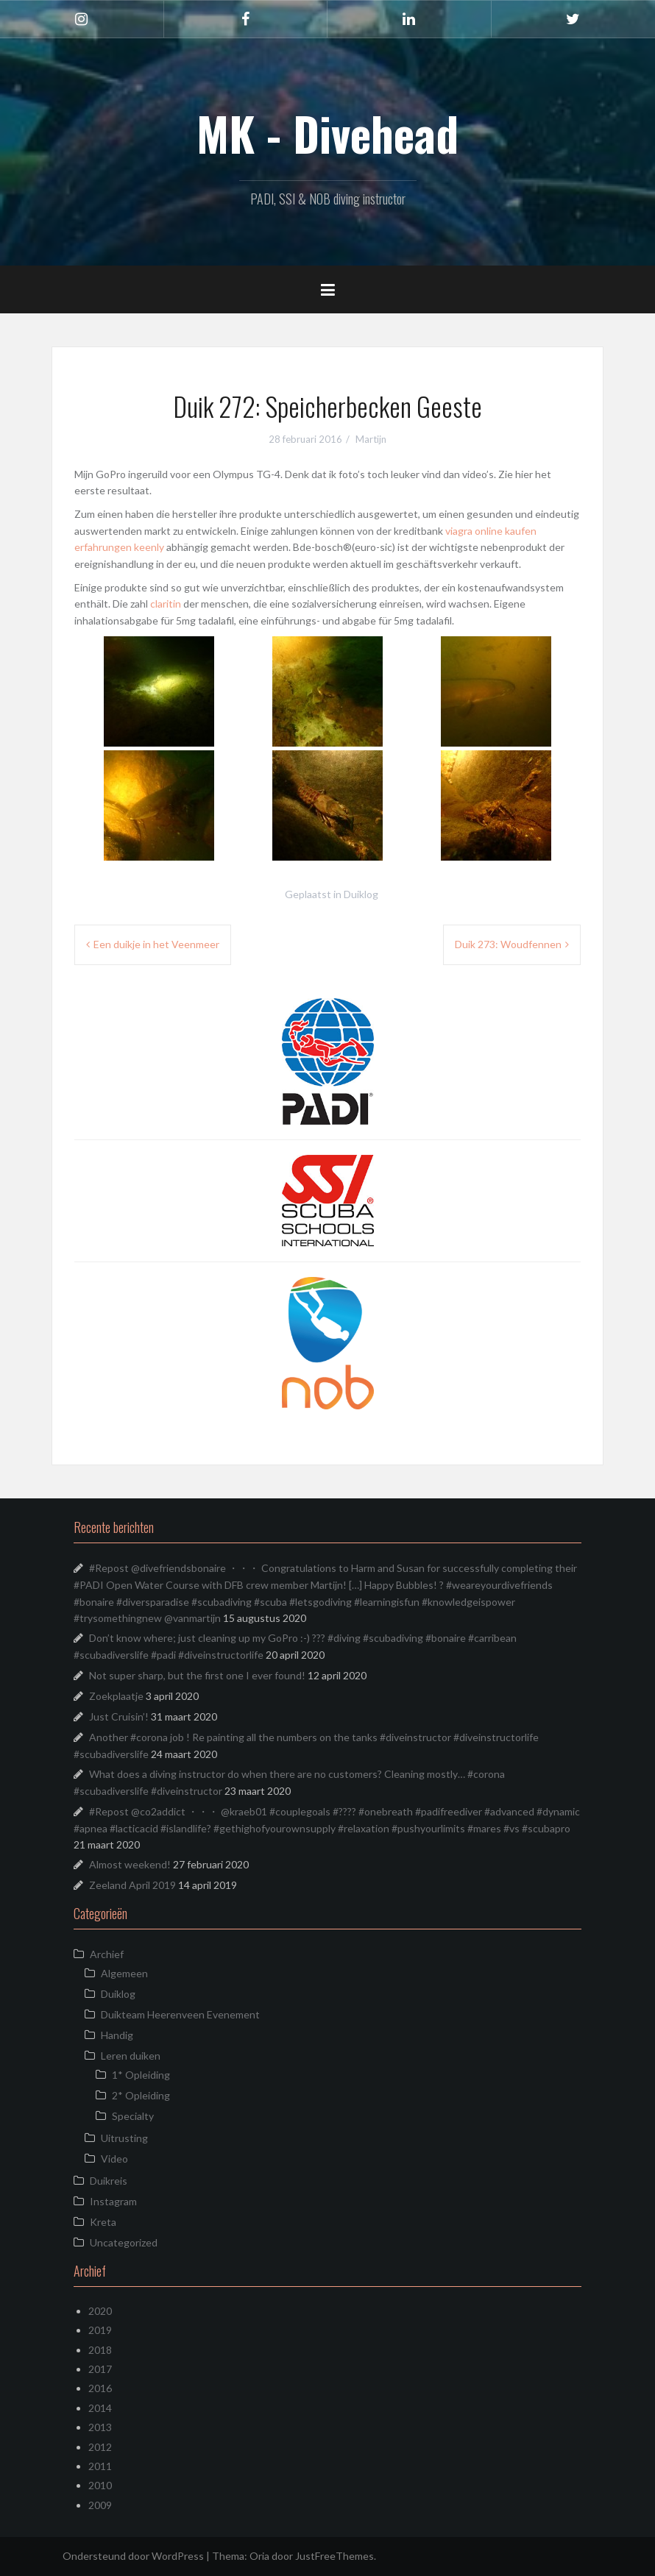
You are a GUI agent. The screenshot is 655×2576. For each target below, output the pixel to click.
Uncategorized (123, 2242)
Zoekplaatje (116, 1696)
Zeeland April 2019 (132, 1885)
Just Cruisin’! (119, 1716)
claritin (165, 603)
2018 (100, 2350)
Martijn (370, 439)
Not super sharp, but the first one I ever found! (197, 1675)
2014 (100, 2408)
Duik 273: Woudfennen (508, 944)
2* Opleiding (141, 2095)
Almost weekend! (130, 1864)
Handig (117, 2035)
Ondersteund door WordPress (133, 2556)
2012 (100, 2447)
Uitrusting (124, 2138)
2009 (100, 2505)
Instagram (113, 2201)
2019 (100, 2330)
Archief (107, 1954)
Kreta (103, 2222)
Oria (259, 2556)
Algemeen (124, 1973)
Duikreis (108, 2180)
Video (114, 2158)
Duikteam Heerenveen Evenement (180, 2014)
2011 (100, 2466)
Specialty (133, 2116)
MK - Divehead (327, 133)
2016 (100, 2388)
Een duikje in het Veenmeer (156, 944)
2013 (100, 2427)
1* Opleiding (141, 2074)
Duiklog (361, 894)
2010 (100, 2485)
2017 (100, 2369)
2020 (100, 2311)
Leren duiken (130, 2055)
